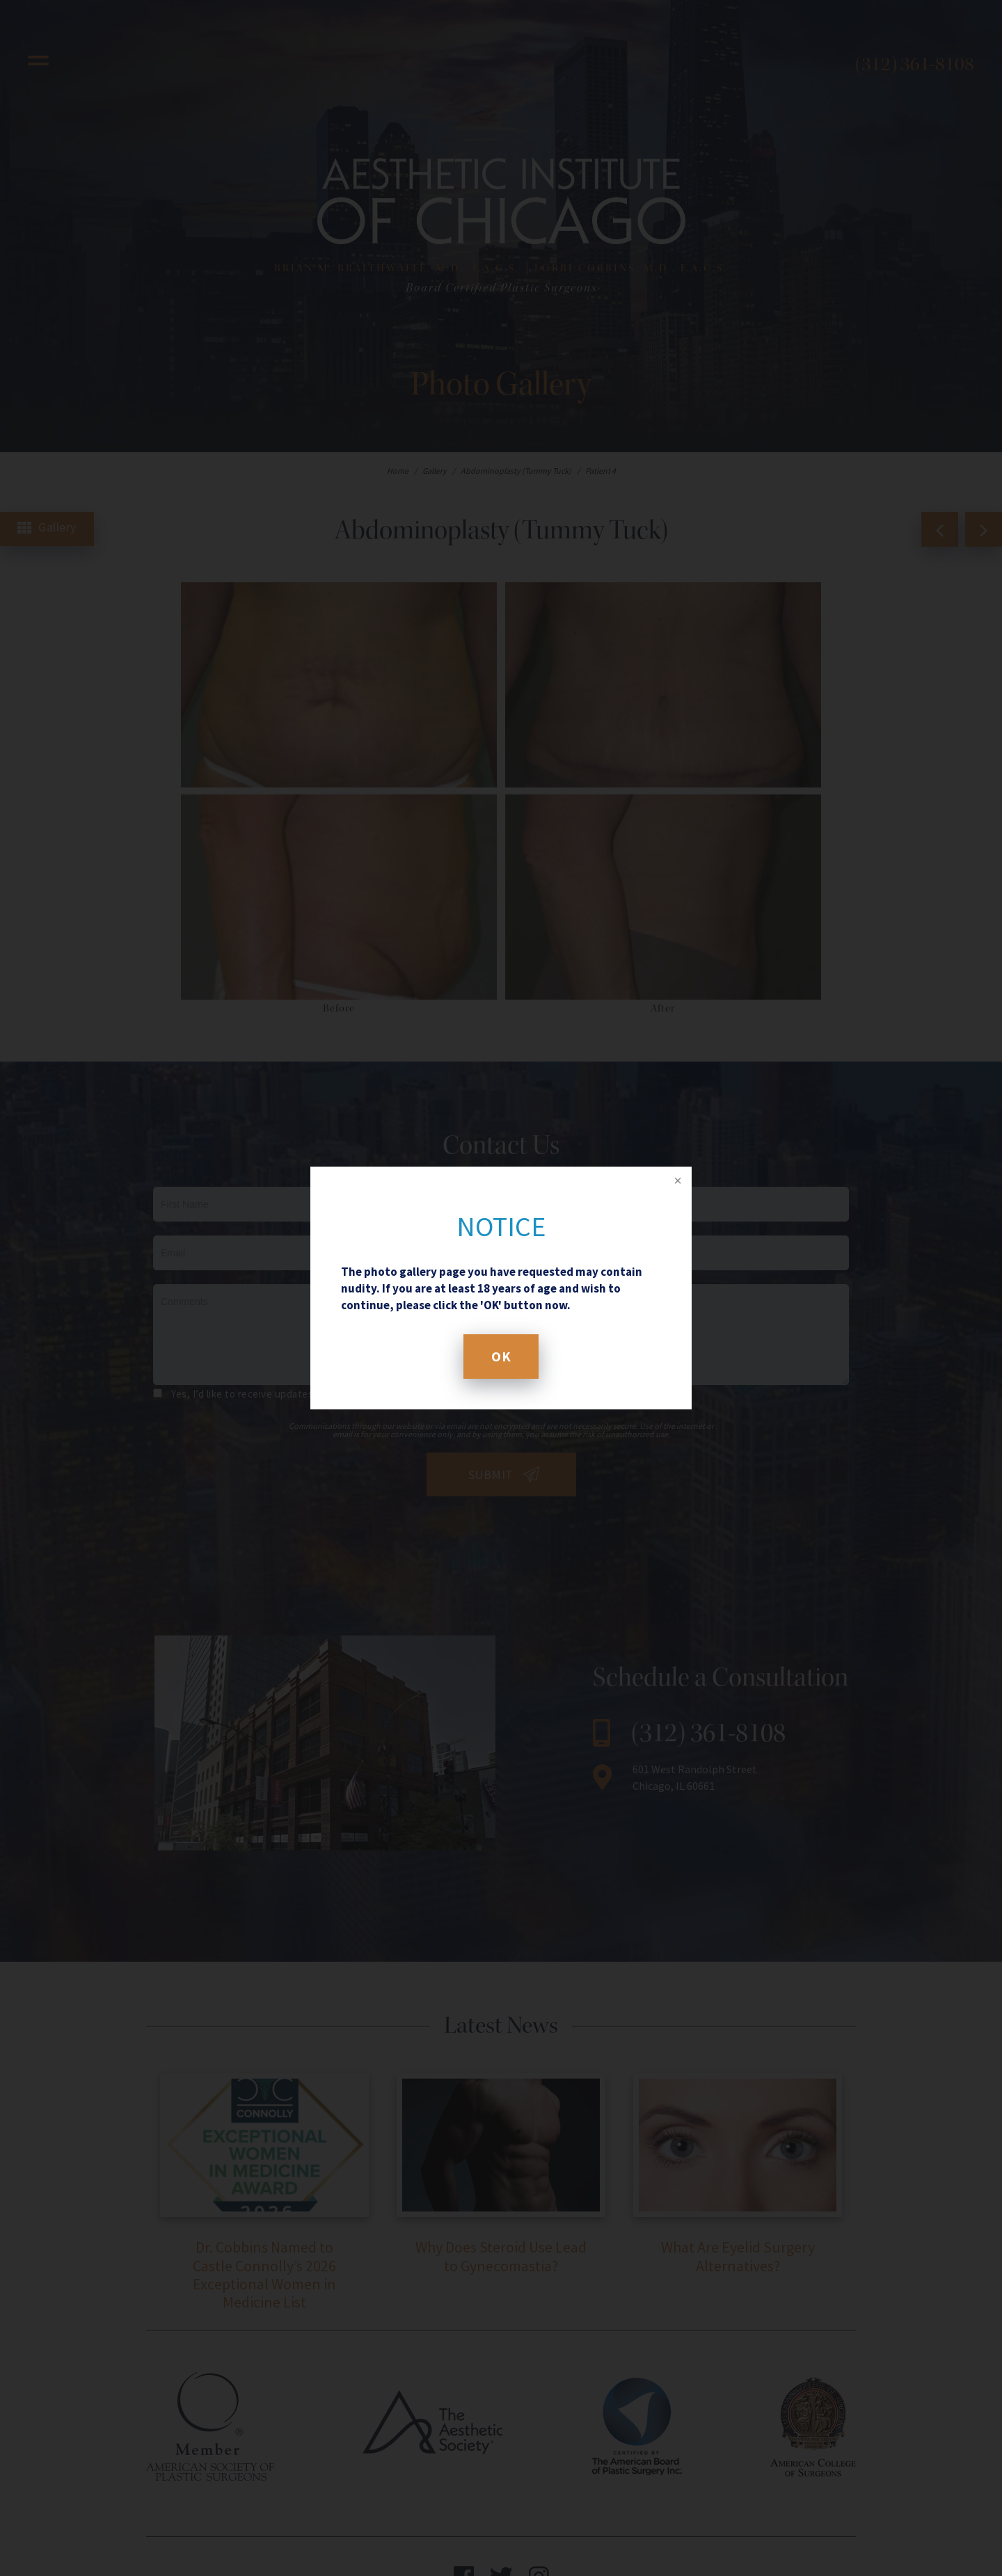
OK (501, 1356)
